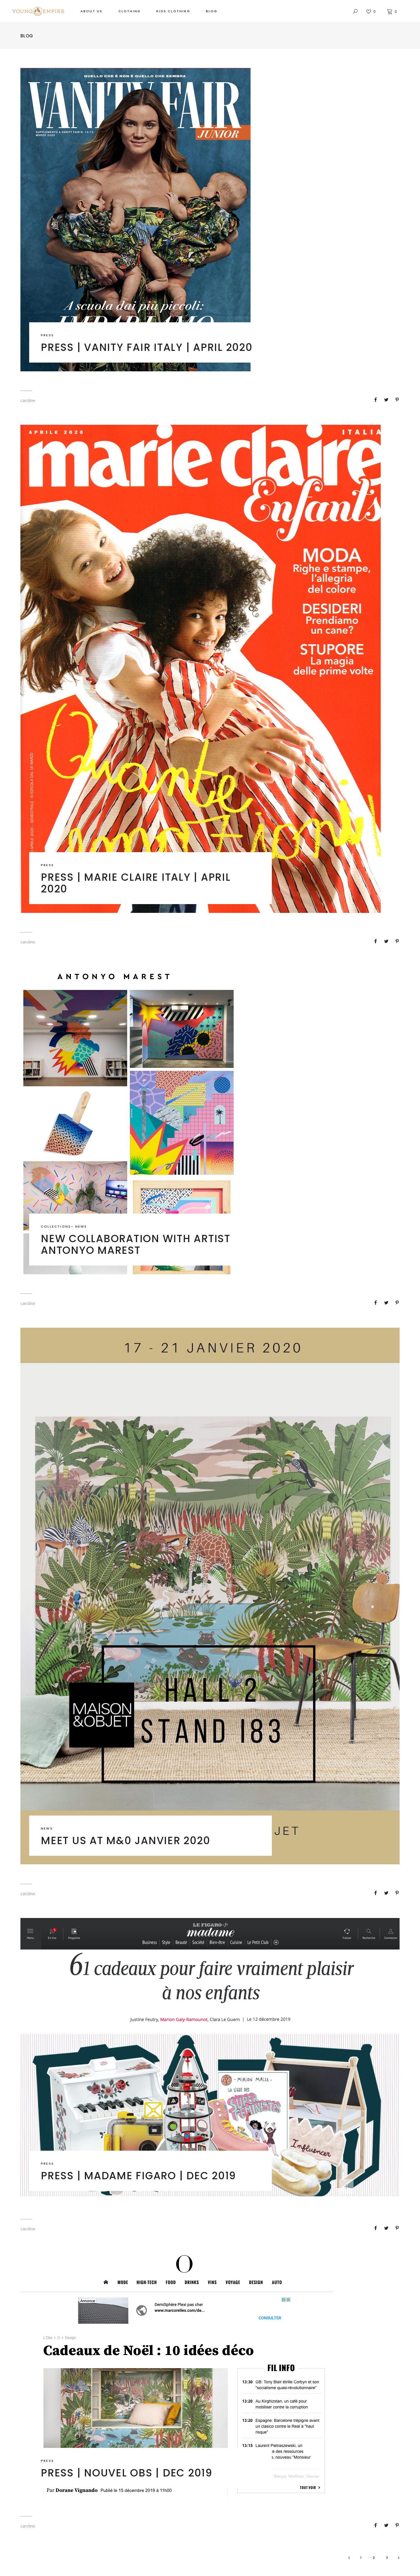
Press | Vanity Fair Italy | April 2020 (147, 347)
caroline (27, 400)
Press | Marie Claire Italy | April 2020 (136, 883)
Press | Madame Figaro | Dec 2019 (138, 2175)
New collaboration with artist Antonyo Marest (135, 1244)
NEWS (81, 1226)
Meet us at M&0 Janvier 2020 (125, 1840)
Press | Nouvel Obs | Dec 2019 (126, 2473)
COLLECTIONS (56, 1226)
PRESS (47, 335)
